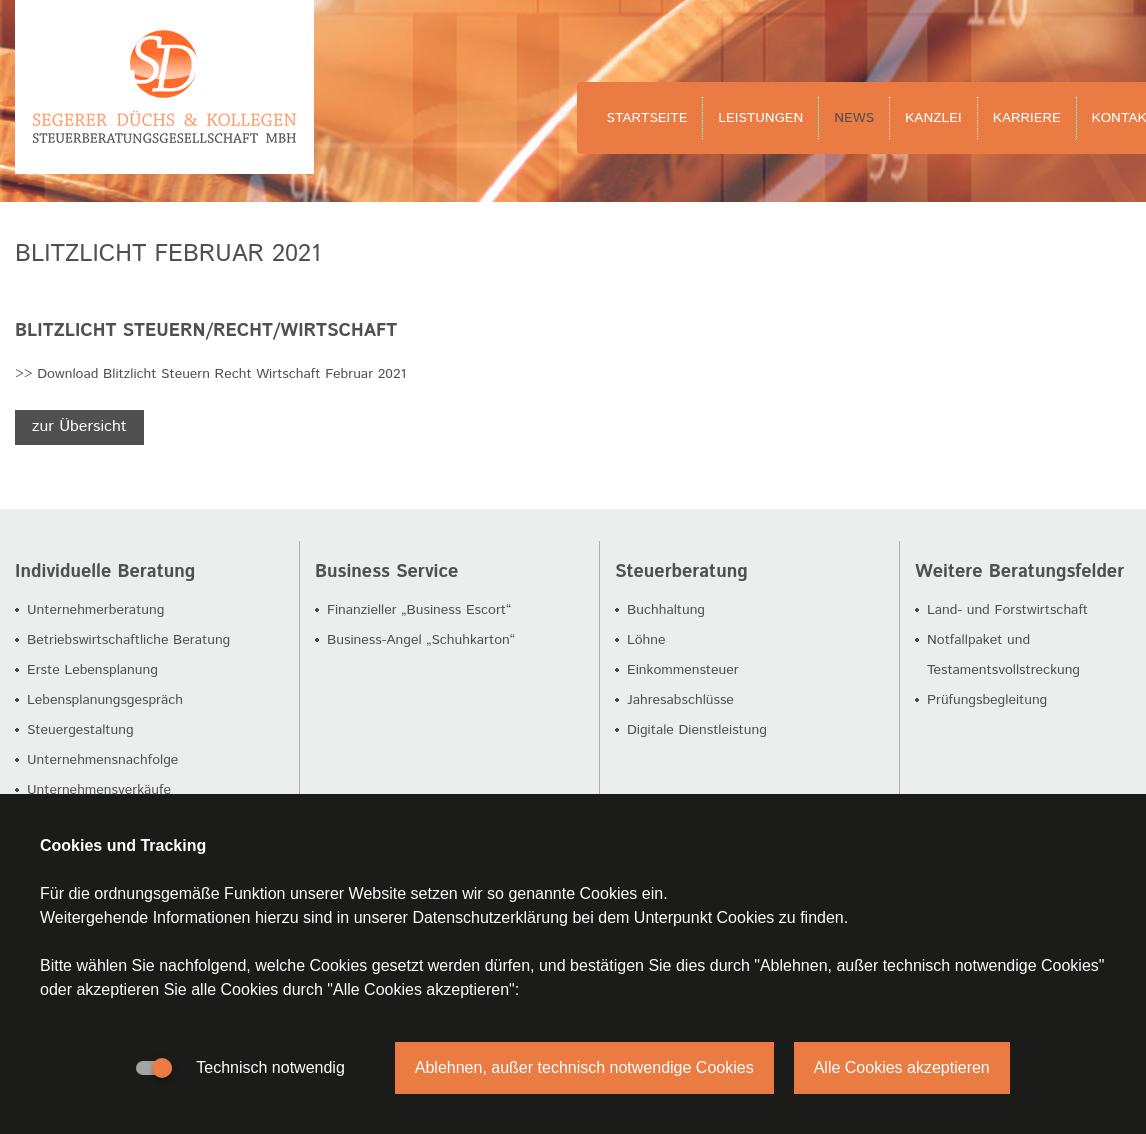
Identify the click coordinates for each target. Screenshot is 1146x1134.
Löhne (646, 640)
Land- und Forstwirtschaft (1007, 610)
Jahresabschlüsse (680, 700)
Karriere (1027, 118)
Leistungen (760, 118)
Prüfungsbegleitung (987, 700)
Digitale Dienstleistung (697, 730)
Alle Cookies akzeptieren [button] (902, 1067)
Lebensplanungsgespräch (105, 700)
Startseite (647, 118)
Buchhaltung (666, 610)
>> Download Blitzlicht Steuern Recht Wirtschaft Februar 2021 (210, 374)
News (854, 118)
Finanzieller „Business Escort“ (419, 610)
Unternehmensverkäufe (99, 790)
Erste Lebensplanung (92, 670)
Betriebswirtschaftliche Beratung (128, 640)
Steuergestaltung (80, 730)
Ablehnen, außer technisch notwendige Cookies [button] (584, 1067)
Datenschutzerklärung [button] (490, 917)
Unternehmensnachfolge (102, 760)
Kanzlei (933, 118)
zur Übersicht (79, 426)
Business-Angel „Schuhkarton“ (421, 640)
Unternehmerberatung (95, 610)
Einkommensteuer (683, 670)
